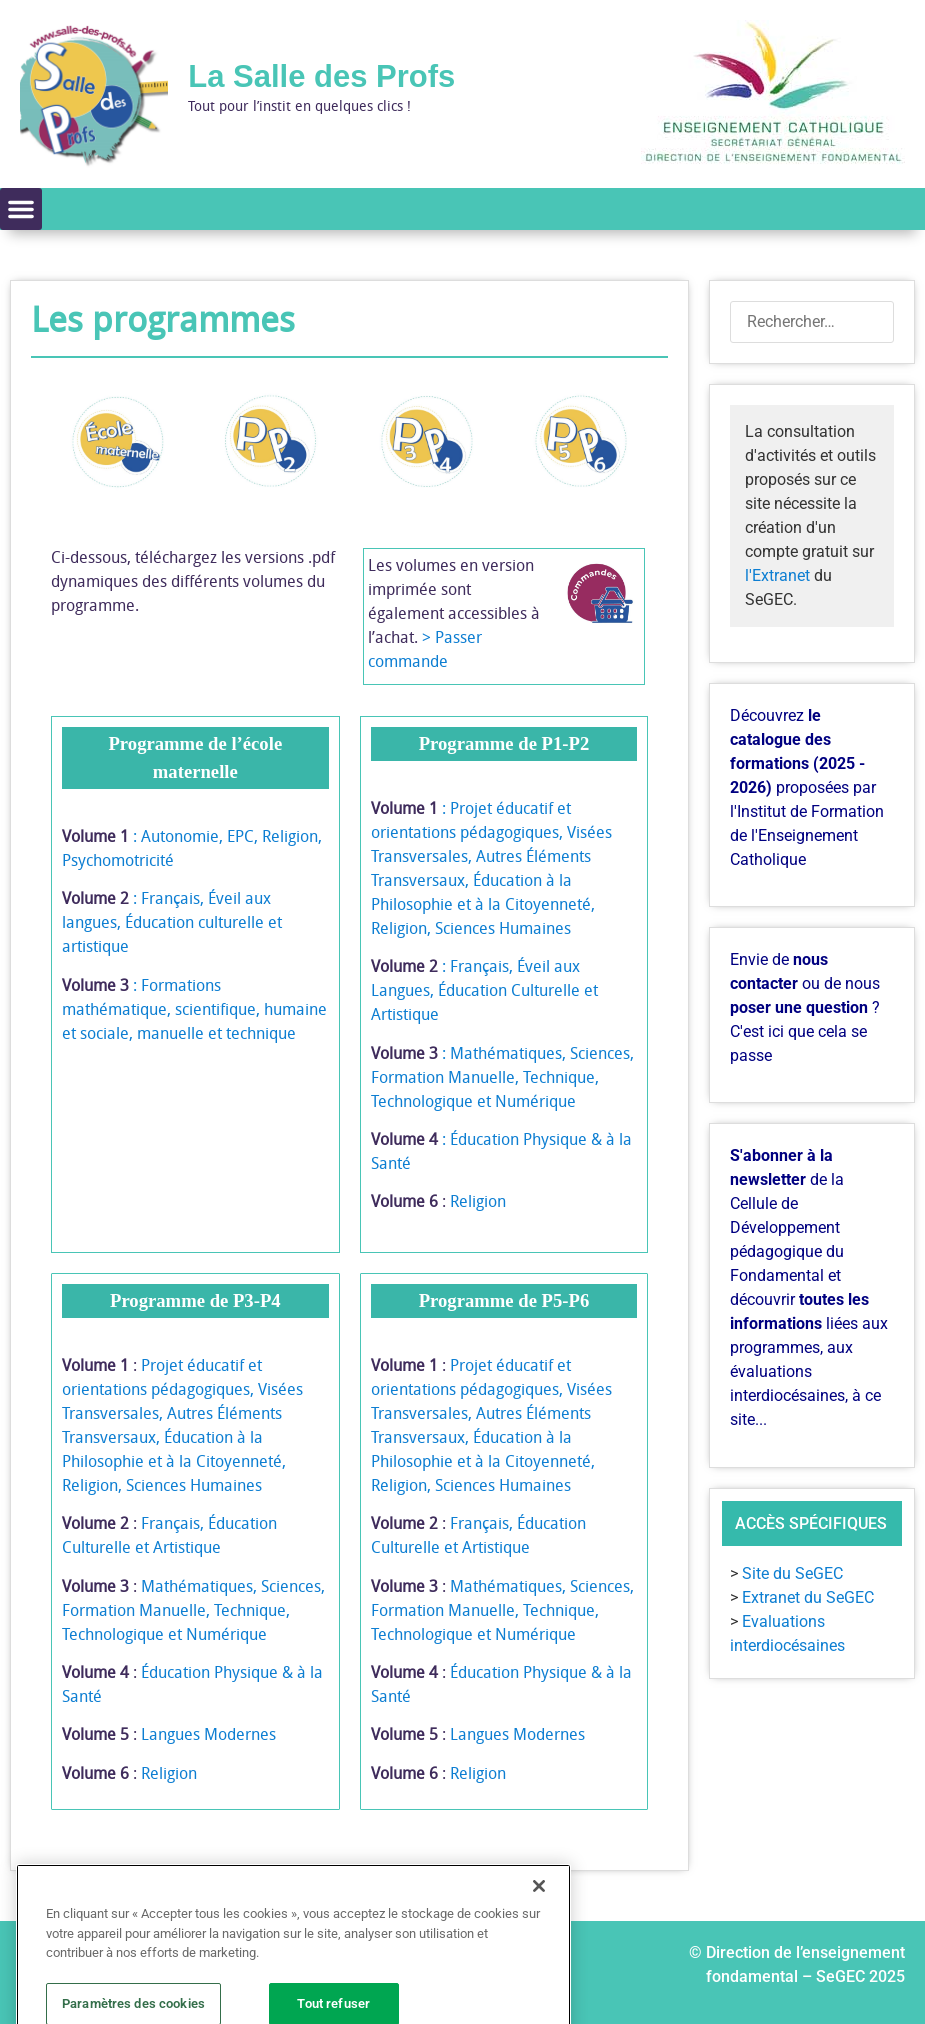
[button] (21, 209)
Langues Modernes (208, 1734)
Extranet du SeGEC (808, 1597)
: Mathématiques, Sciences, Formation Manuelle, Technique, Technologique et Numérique (502, 1077)
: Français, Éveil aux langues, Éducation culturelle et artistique (172, 922)
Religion (478, 1201)
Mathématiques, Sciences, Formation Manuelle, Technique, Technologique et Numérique (193, 1610)
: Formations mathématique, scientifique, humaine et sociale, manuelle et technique (194, 1009)
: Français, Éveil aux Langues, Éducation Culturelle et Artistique (484, 990)
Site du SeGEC (792, 1573)
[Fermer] (539, 1944)
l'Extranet (777, 575)
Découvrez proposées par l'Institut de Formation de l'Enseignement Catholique (807, 787)
